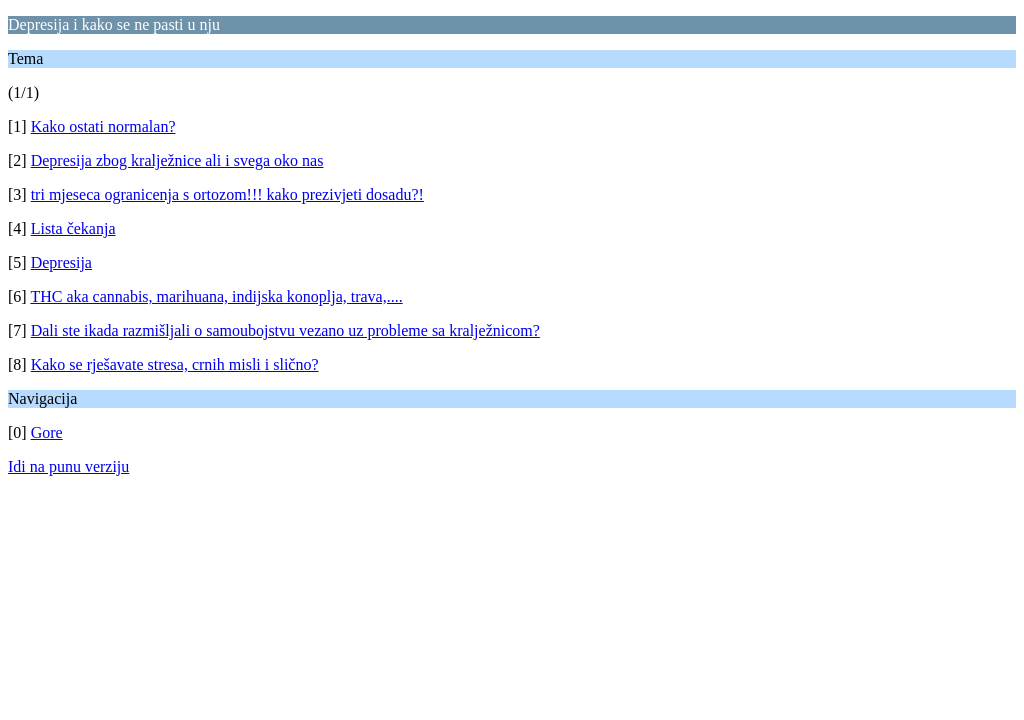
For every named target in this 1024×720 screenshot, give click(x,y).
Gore (47, 432)
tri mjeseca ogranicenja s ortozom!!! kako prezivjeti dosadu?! (227, 194)
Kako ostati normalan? (103, 126)
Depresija (61, 262)
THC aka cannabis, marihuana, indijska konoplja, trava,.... (216, 296)
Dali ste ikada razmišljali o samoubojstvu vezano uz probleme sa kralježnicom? (285, 330)
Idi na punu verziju (68, 466)
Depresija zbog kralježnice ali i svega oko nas (177, 160)
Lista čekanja (73, 228)
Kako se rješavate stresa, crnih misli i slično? (175, 364)
